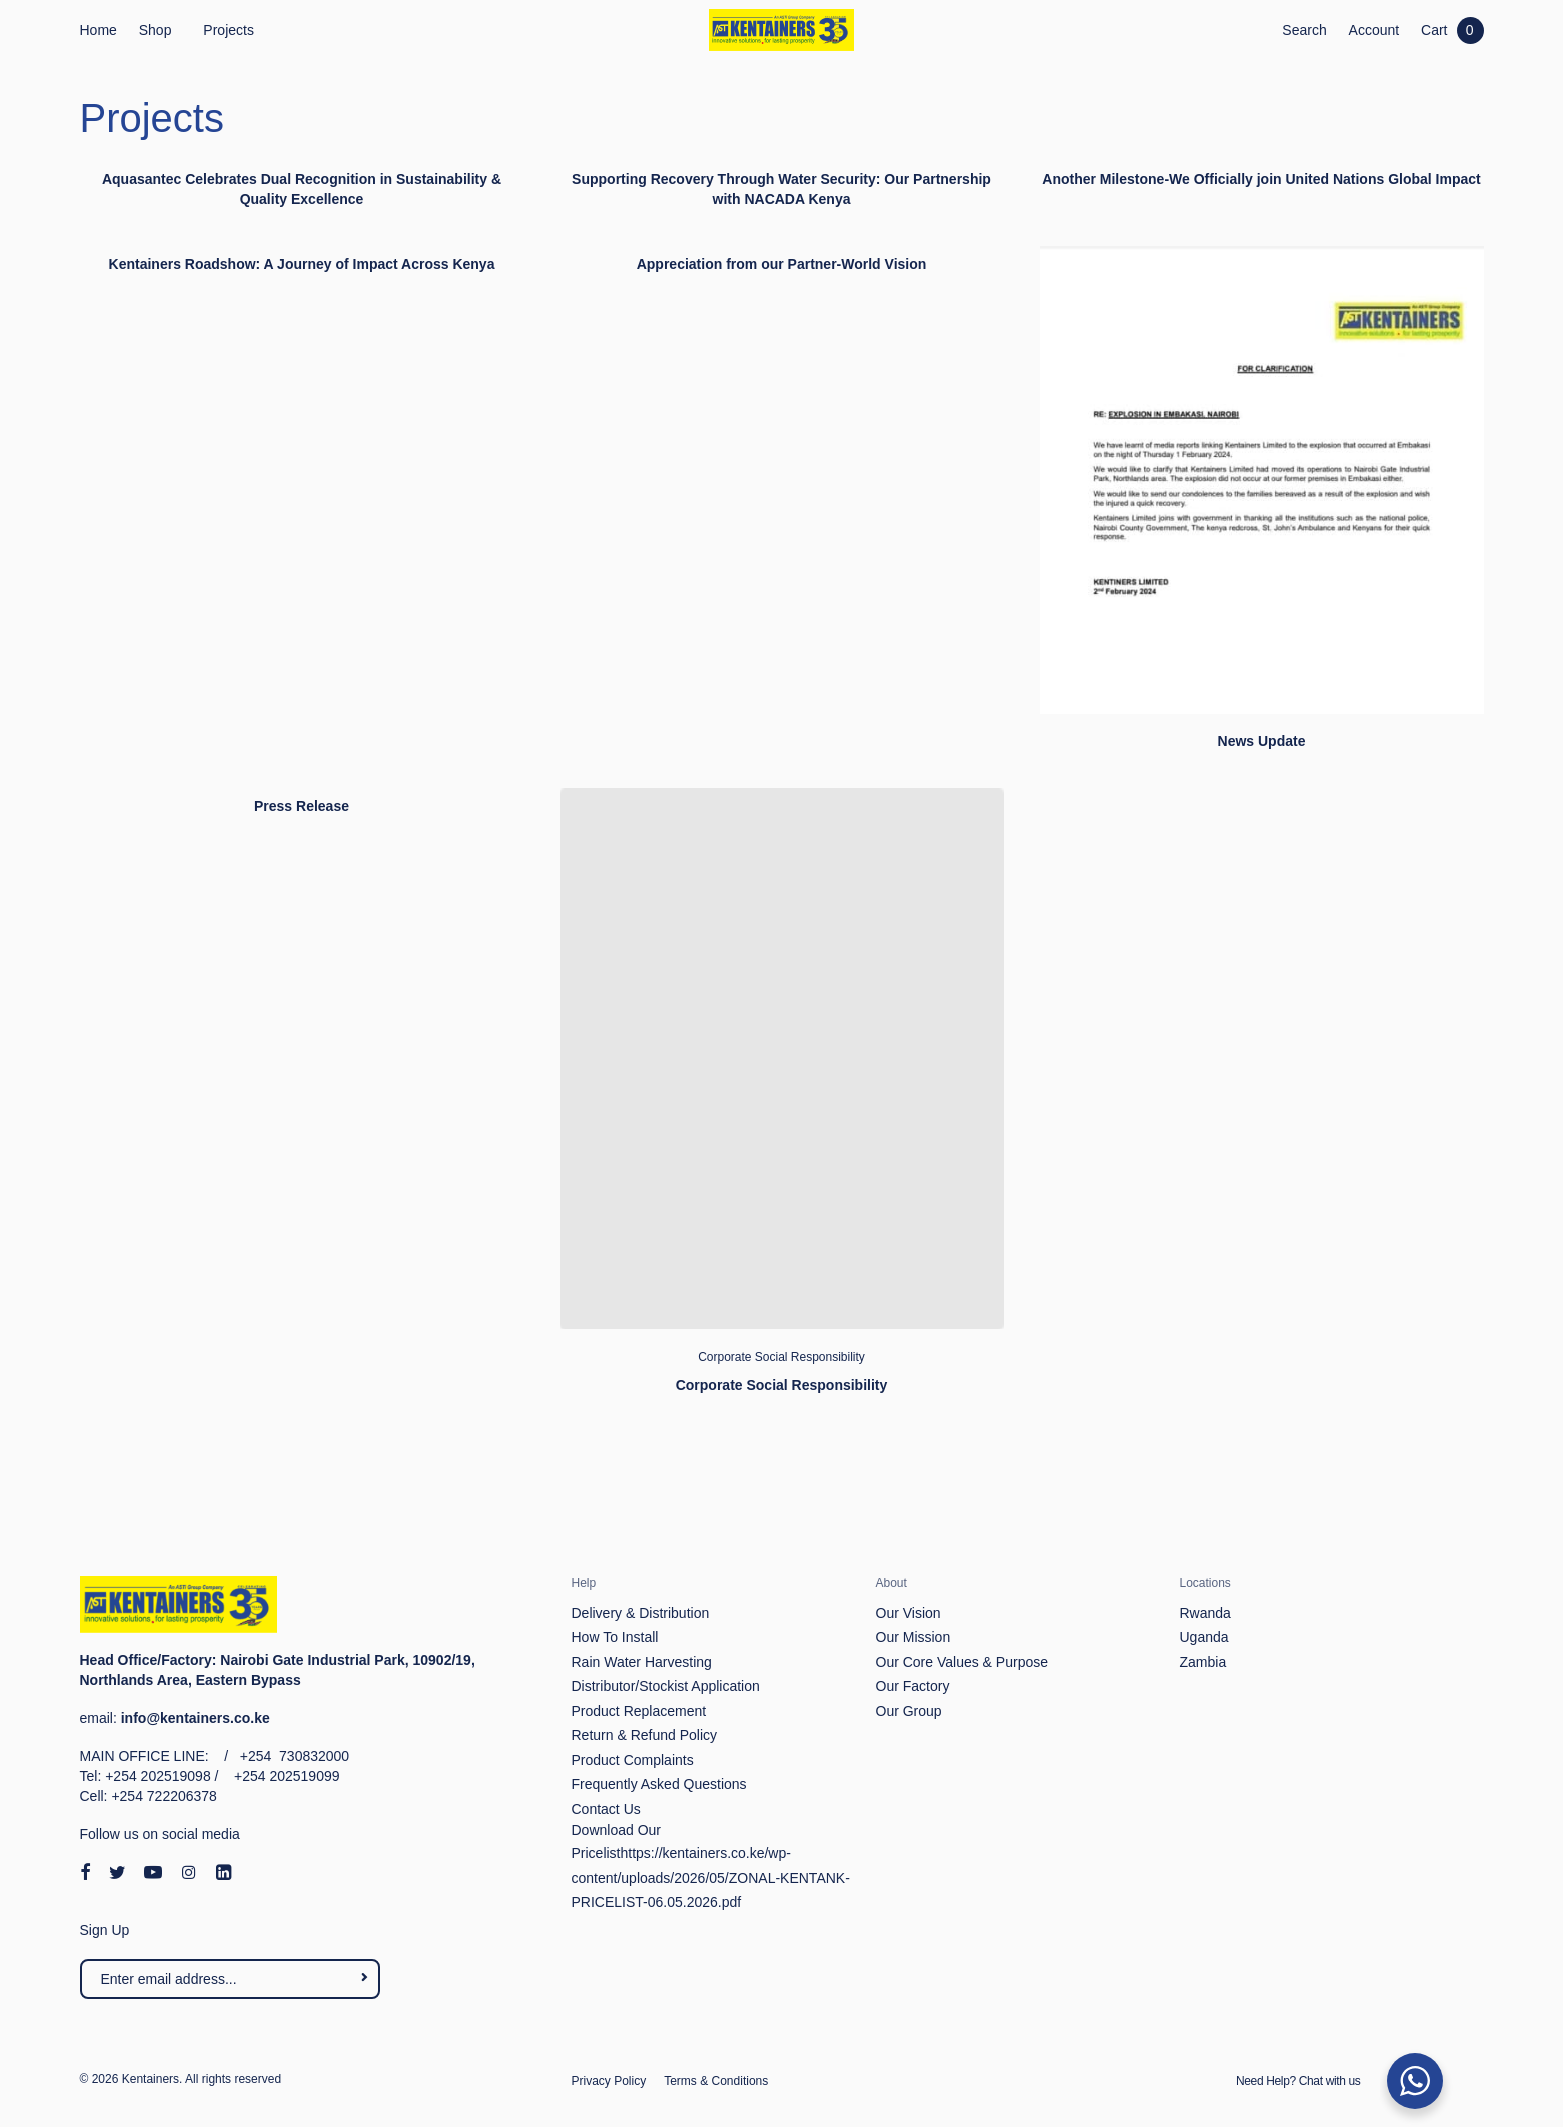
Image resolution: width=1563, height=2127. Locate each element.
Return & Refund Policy (645, 1735)
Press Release (301, 806)
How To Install (615, 1637)
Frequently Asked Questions (659, 1784)
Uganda (1204, 1637)
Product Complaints (633, 1760)
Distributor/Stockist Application (666, 1686)
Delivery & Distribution (641, 1613)
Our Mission (913, 1637)
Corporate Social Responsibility (781, 1357)
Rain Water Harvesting (642, 1662)
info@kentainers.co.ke (195, 1718)
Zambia (1203, 1662)
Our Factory (913, 1686)
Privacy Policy (609, 2081)
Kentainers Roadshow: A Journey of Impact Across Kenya (302, 264)
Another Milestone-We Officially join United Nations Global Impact (1261, 179)
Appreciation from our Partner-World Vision (782, 264)
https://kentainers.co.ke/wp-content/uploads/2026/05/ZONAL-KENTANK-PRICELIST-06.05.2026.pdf (711, 1877)
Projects (228, 30)
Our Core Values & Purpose (962, 1662)
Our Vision (908, 1613)
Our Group (909, 1711)
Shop (155, 30)
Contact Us (606, 1809)
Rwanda (1205, 1613)
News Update (1262, 741)
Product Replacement (639, 1711)
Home (98, 30)
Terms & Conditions (716, 2081)
